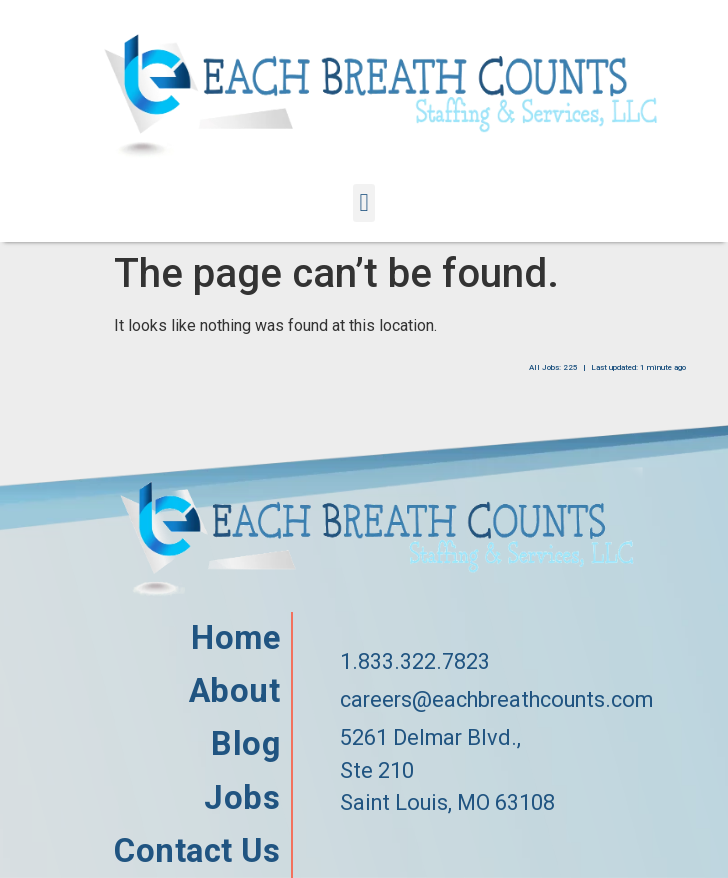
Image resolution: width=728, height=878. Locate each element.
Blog (245, 744)
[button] (364, 203)
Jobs (242, 798)
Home (235, 638)
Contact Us (197, 851)
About (235, 691)
